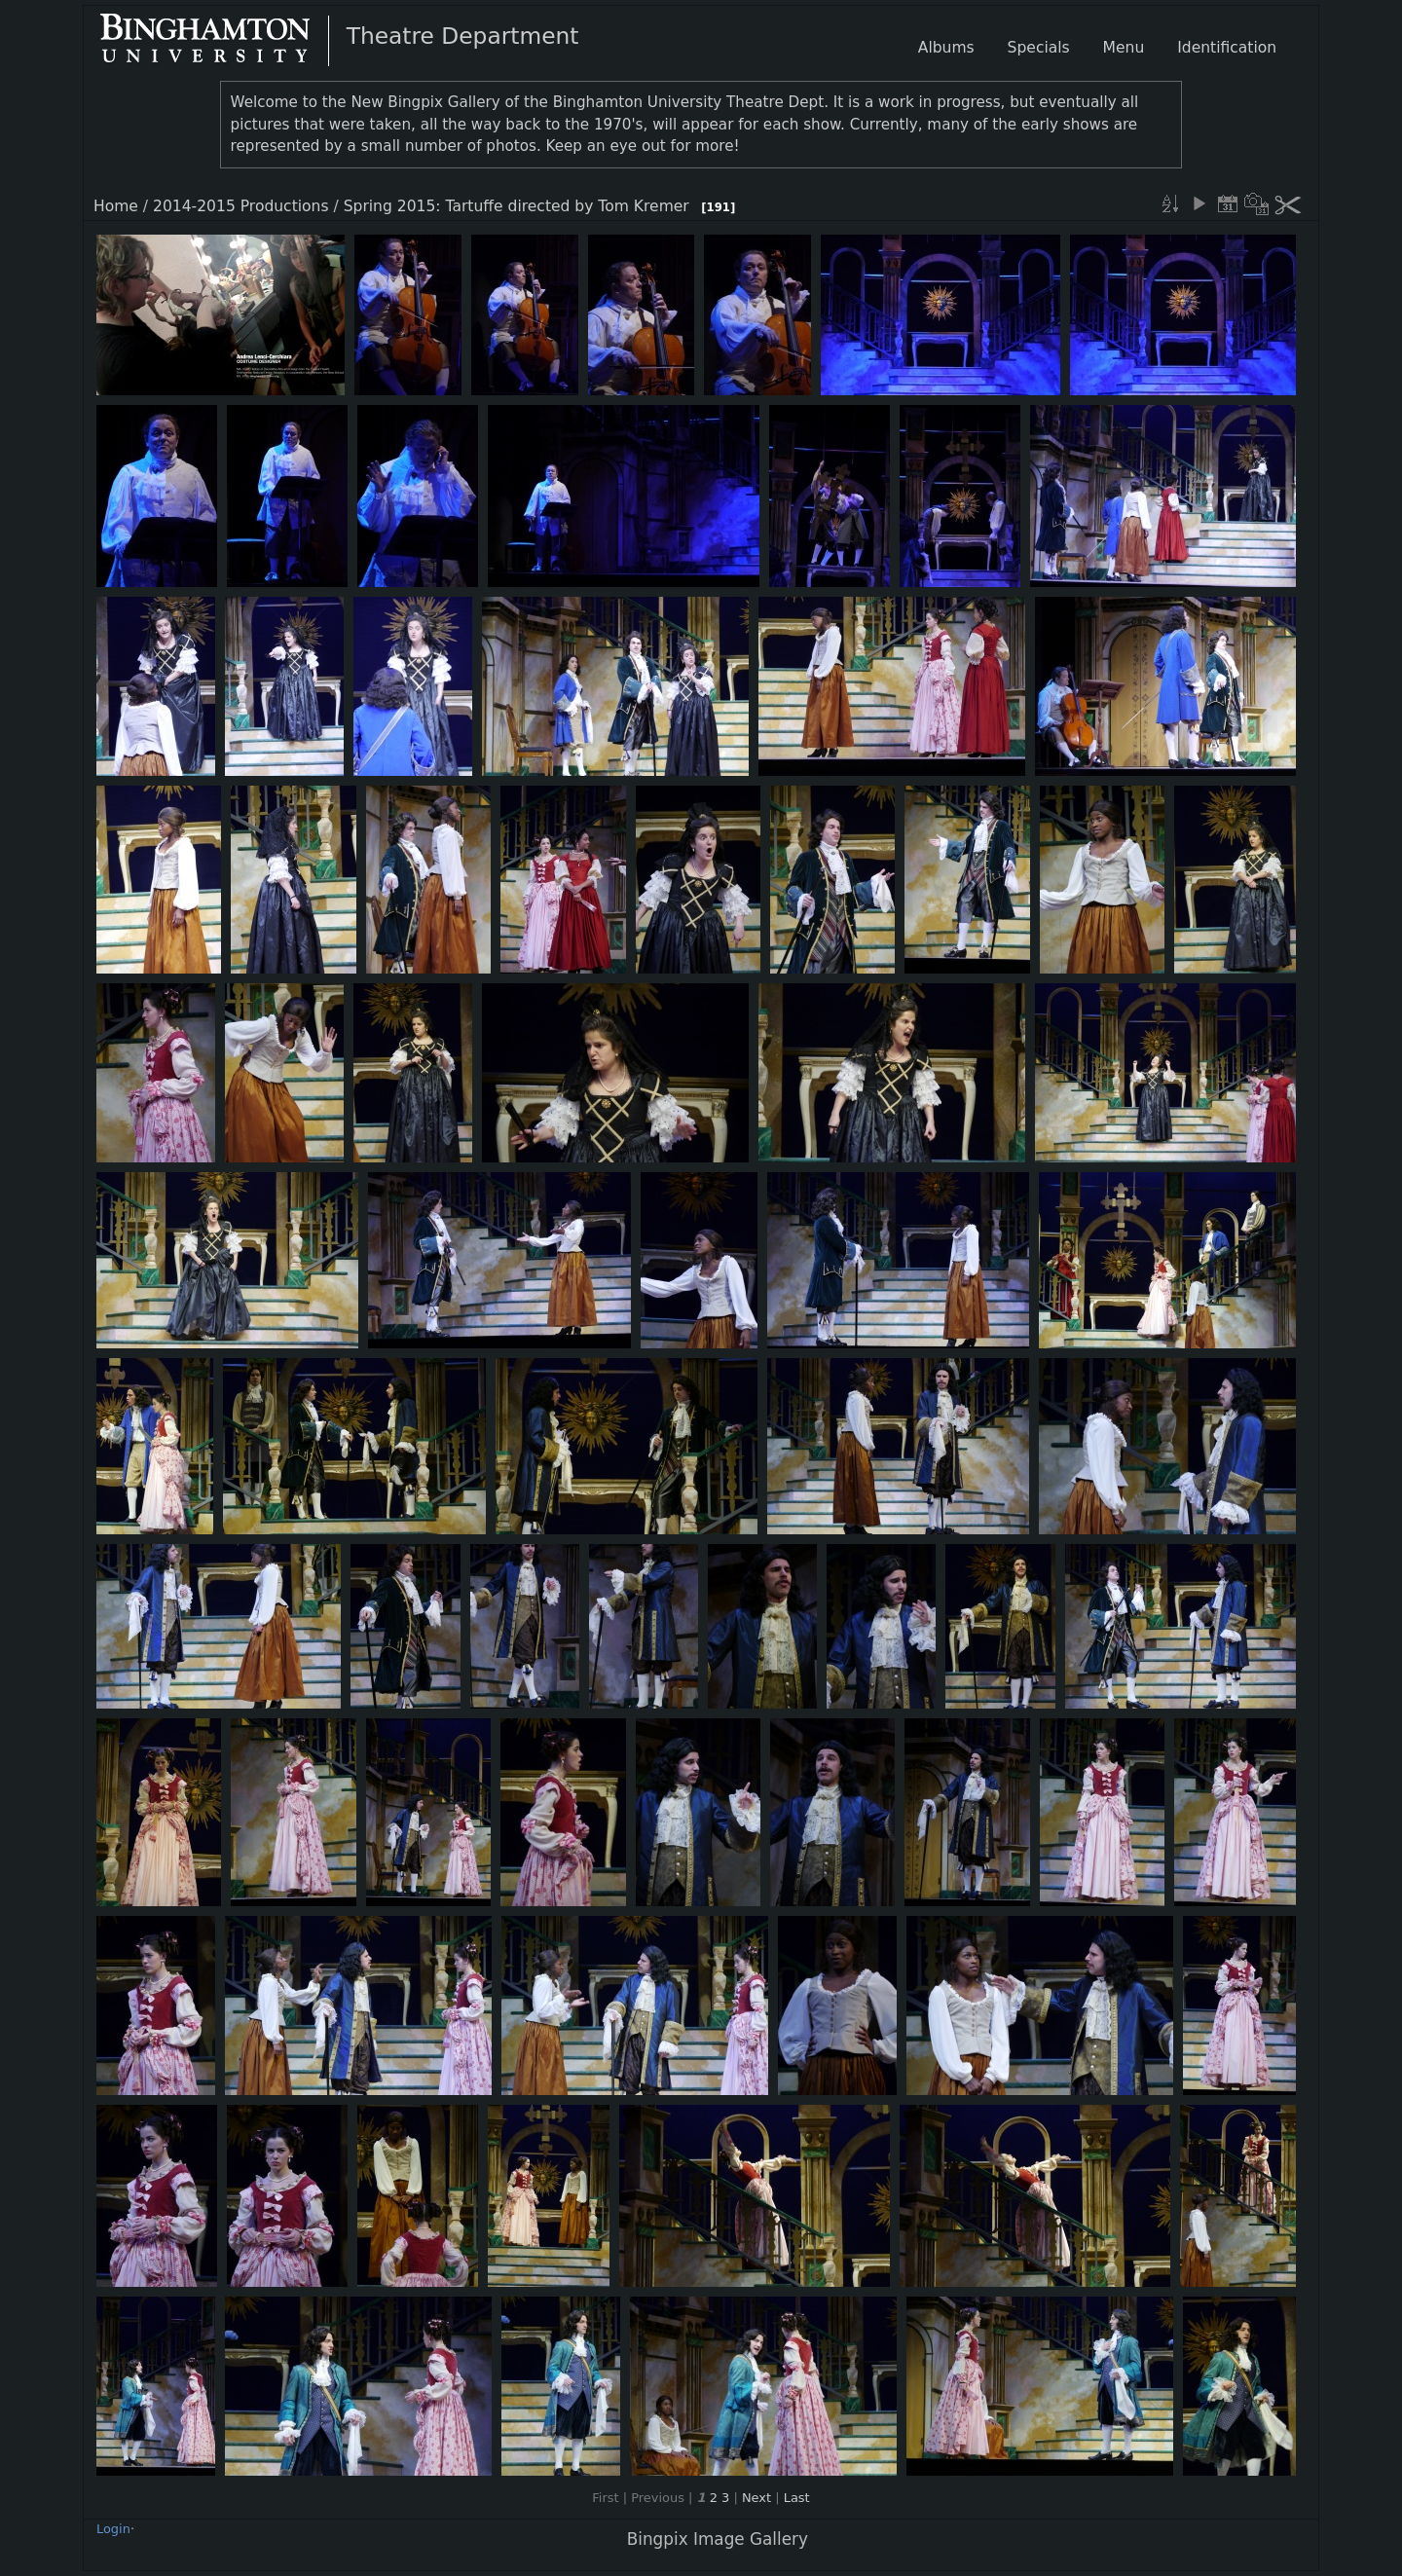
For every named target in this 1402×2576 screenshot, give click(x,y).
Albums (946, 47)
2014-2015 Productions (241, 206)
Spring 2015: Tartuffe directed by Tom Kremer (516, 206)
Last (797, 2497)
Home (115, 206)
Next (756, 2497)
